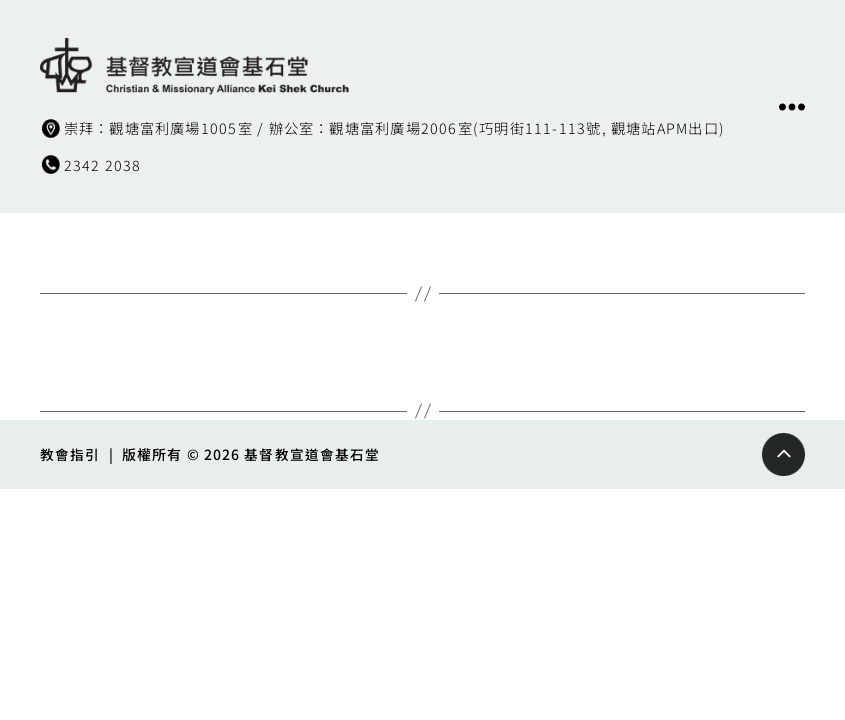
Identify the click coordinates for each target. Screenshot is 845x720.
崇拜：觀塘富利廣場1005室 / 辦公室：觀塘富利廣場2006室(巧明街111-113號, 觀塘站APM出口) (410, 127)
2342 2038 (103, 164)
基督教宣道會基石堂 (313, 453)
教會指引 (70, 453)
